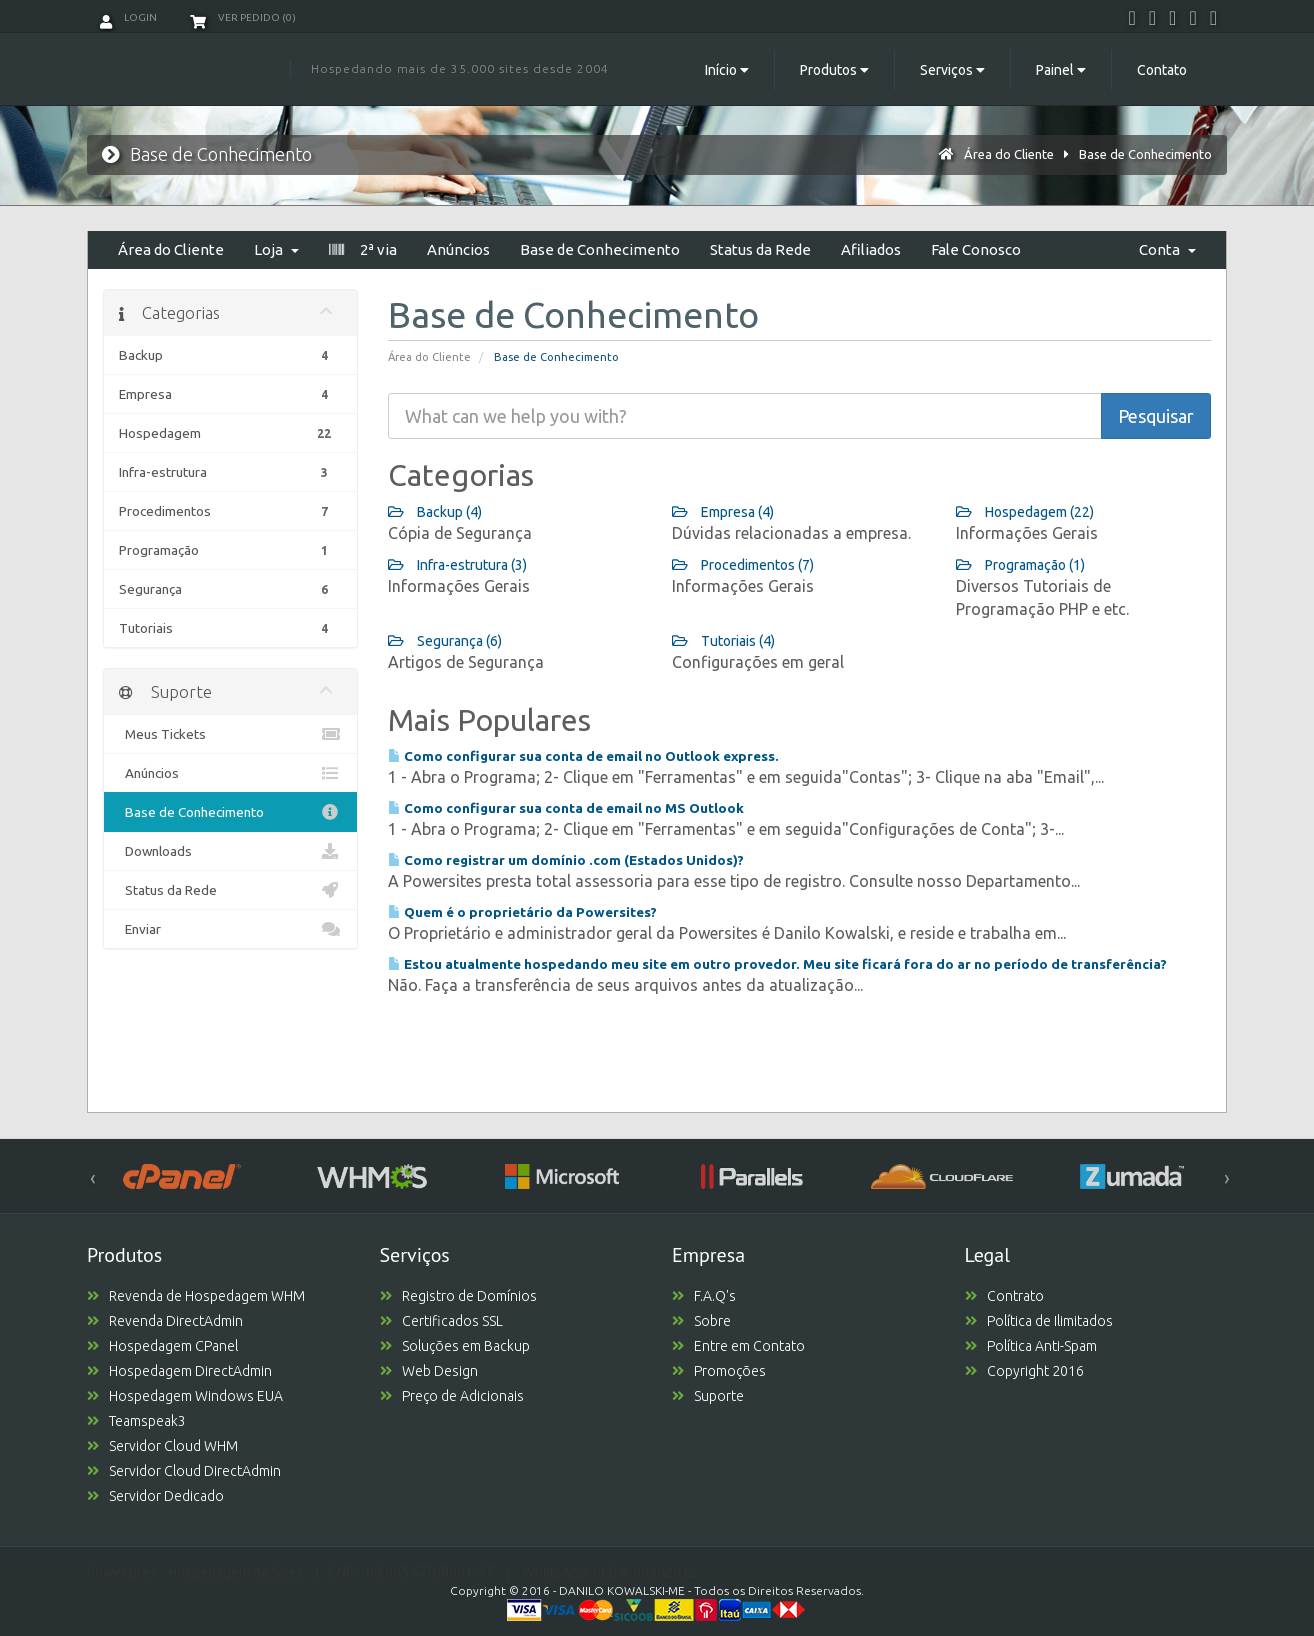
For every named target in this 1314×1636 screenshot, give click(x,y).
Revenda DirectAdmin (165, 1321)
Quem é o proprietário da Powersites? (522, 912)
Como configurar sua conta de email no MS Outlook (566, 808)
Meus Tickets (230, 734)
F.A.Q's (704, 1296)
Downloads (230, 851)
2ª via (363, 249)
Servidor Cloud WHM (162, 1446)
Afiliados (871, 249)
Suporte (708, 1396)
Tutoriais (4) (723, 641)
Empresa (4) (723, 512)
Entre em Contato (738, 1346)
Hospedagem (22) (1025, 512)
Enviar (230, 929)
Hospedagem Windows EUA (185, 1396)
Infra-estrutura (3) (457, 565)
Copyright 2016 (1024, 1371)
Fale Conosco (976, 249)
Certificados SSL (441, 1321)
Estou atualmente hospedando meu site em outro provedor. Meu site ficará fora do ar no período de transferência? (777, 964)
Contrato (1004, 1296)
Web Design (429, 1371)
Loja (276, 249)
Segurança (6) (445, 641)
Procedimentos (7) (743, 565)
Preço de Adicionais (452, 1396)
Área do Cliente (1009, 154)
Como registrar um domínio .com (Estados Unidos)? (566, 860)
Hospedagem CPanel (162, 1346)
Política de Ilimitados (1039, 1321)
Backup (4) (435, 512)
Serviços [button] (952, 70)
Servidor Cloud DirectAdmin (184, 1471)
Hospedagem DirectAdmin (179, 1371)
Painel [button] (1061, 70)
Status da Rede (760, 249)
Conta (1167, 249)
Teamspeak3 (136, 1421)
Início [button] (727, 70)
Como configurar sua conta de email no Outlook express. (583, 756)
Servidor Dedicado (155, 1496)
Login (128, 17)
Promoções (719, 1371)
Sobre (701, 1321)
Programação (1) (1020, 565)
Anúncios (458, 249)
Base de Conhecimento (1145, 154)
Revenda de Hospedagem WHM (196, 1296)
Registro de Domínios (458, 1296)
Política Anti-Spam (1031, 1346)
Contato (1162, 70)
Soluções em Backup (455, 1346)
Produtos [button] (834, 70)
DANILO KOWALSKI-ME (622, 1590)
